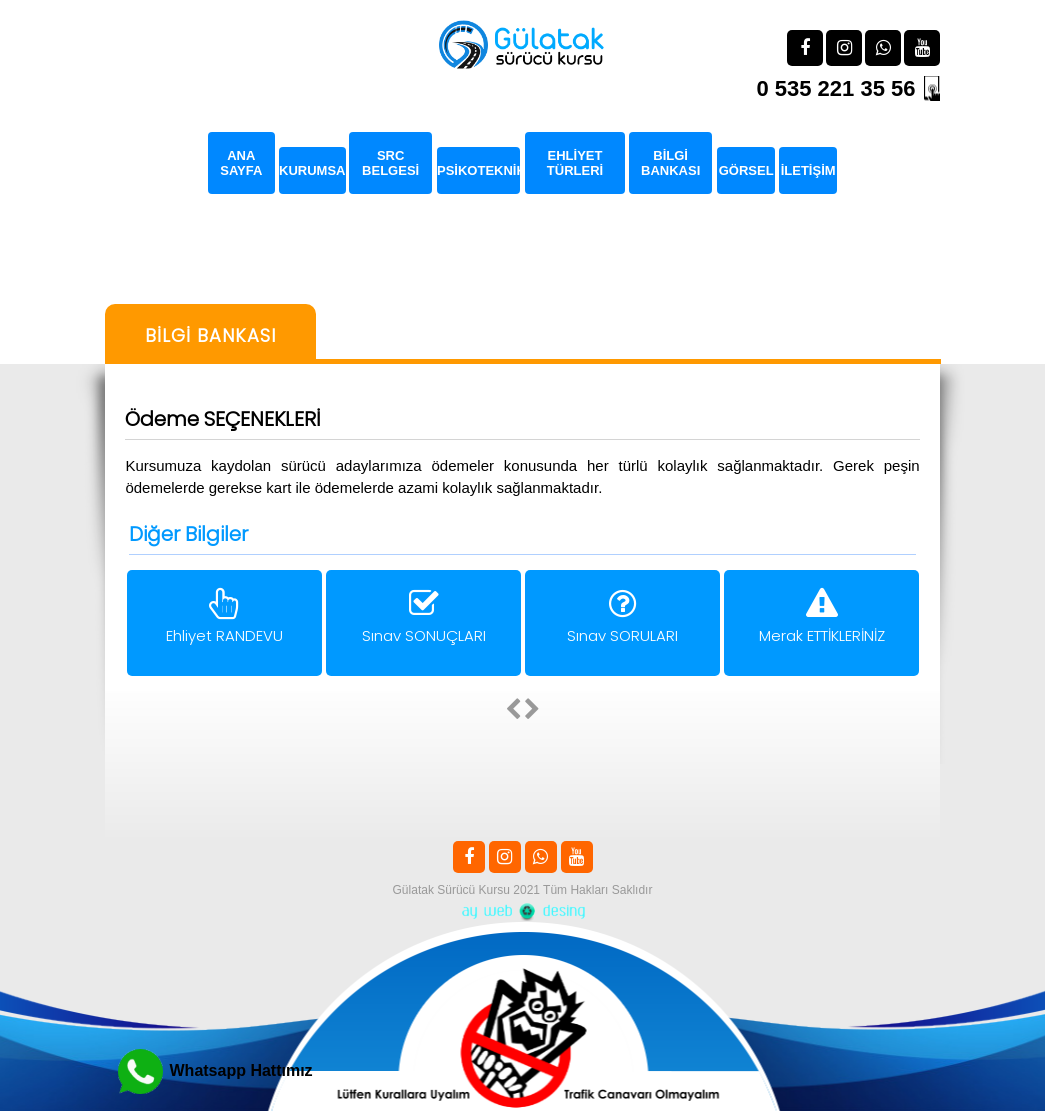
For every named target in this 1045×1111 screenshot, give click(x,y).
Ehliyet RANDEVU (224, 619)
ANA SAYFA (241, 163)
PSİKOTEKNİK (478, 170)
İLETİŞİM (808, 170)
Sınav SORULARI (622, 619)
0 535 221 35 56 (835, 88)
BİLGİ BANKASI (670, 163)
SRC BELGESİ (391, 163)
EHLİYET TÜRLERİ (574, 163)
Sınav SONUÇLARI (423, 619)
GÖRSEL (745, 170)
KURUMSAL (312, 170)
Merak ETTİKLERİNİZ (821, 619)
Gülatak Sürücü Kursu (451, 890)
